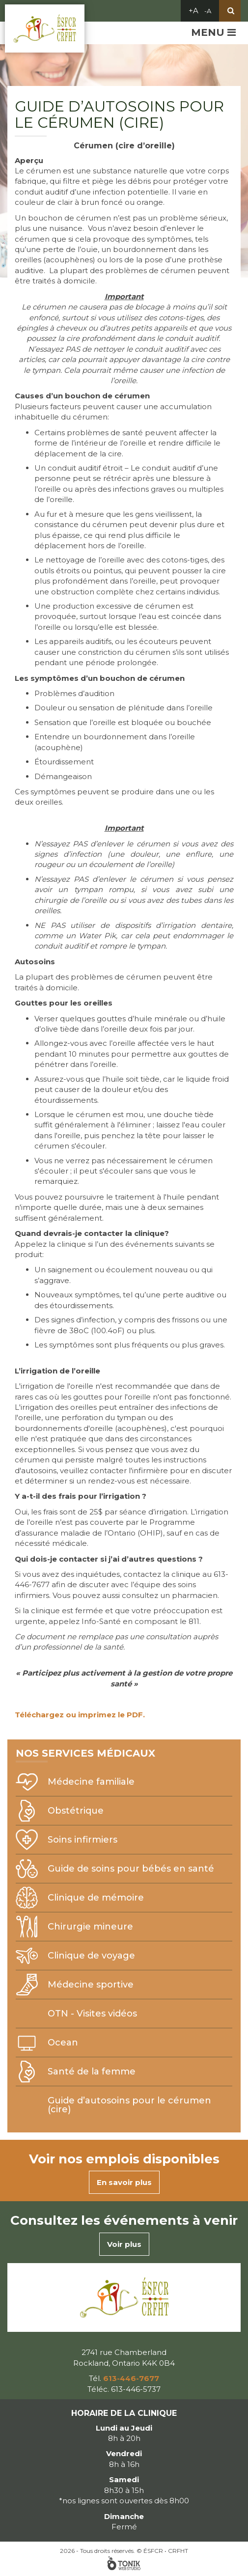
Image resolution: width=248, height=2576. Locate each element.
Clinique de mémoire (96, 1897)
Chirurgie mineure (90, 1926)
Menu (213, 32)
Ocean (63, 2042)
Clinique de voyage (91, 1955)
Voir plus (124, 2244)
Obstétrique (76, 1810)
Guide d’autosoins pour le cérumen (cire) (129, 2105)
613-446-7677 (131, 2378)
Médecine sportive (91, 1984)
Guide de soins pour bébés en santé (131, 1868)
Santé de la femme (92, 2071)
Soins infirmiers (82, 1839)
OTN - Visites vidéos (92, 2013)
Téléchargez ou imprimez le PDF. (80, 1714)
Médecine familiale (91, 1781)
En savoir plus (124, 2182)
